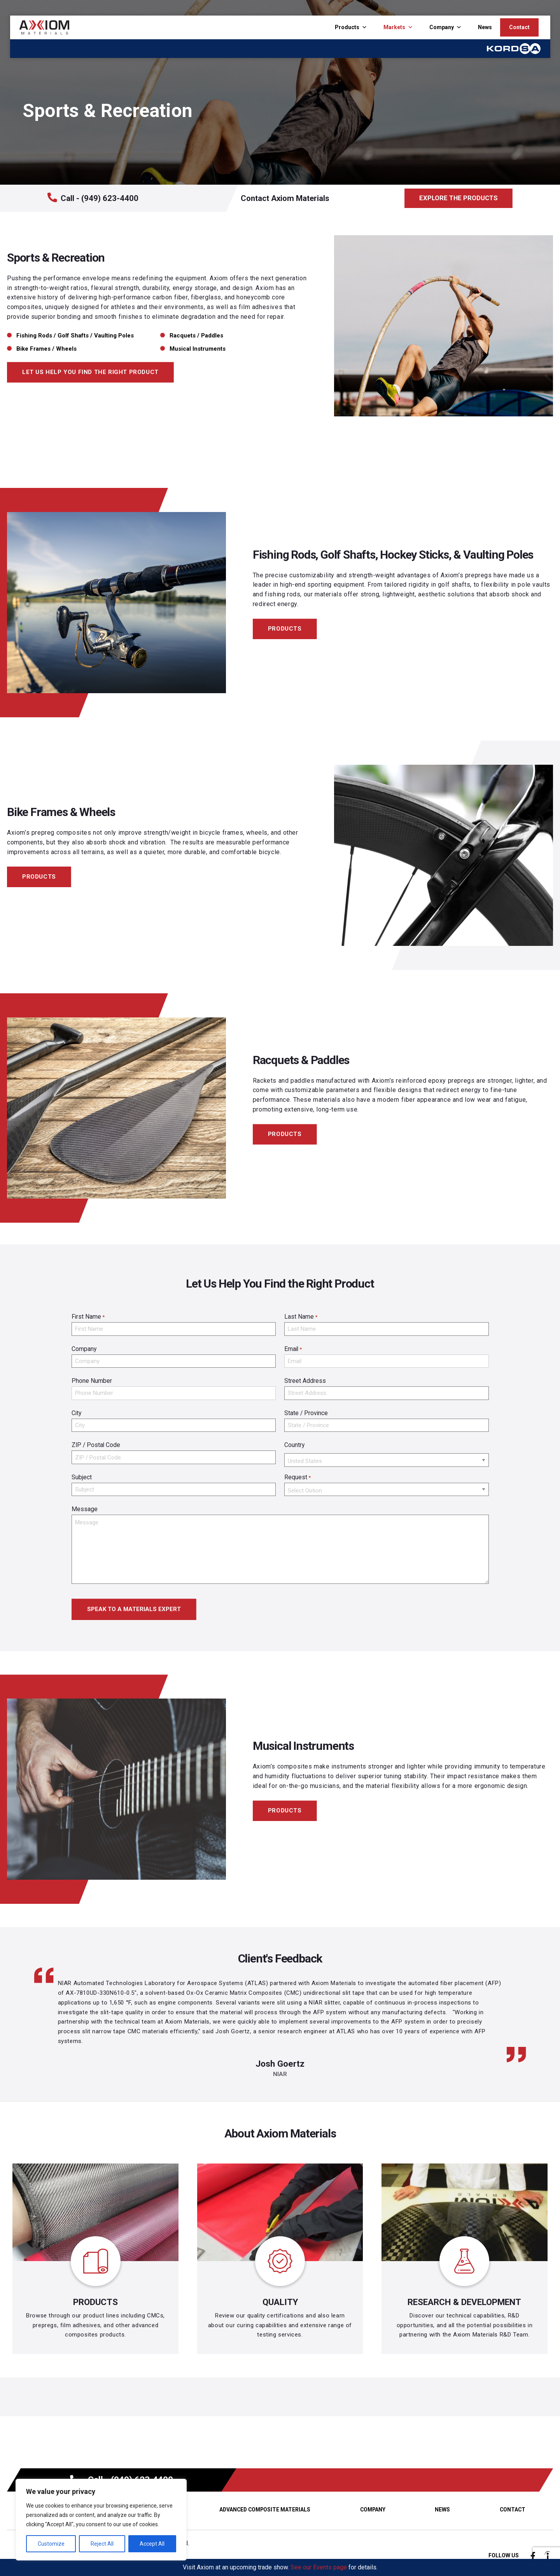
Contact (519, 27)
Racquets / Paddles (196, 335)
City (76, 1413)
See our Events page (318, 2567)
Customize (51, 2544)
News (485, 27)
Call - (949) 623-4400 (92, 197)
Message (85, 1509)
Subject (82, 1477)
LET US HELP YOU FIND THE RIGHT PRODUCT (90, 372)
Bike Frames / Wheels (46, 348)
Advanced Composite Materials (264, 2509)
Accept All (152, 2544)
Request (297, 1477)
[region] (101, 2519)
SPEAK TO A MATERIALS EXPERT (134, 1609)
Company (441, 27)
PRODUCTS (285, 628)
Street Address (305, 1380)
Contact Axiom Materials (285, 198)
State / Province (306, 1413)
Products (347, 27)
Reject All (102, 2544)
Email (293, 1349)
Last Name (300, 1316)
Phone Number (92, 1380)
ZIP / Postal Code (96, 1445)
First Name (88, 1316)
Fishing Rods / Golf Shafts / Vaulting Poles (75, 335)
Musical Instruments (198, 348)
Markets (394, 27)
